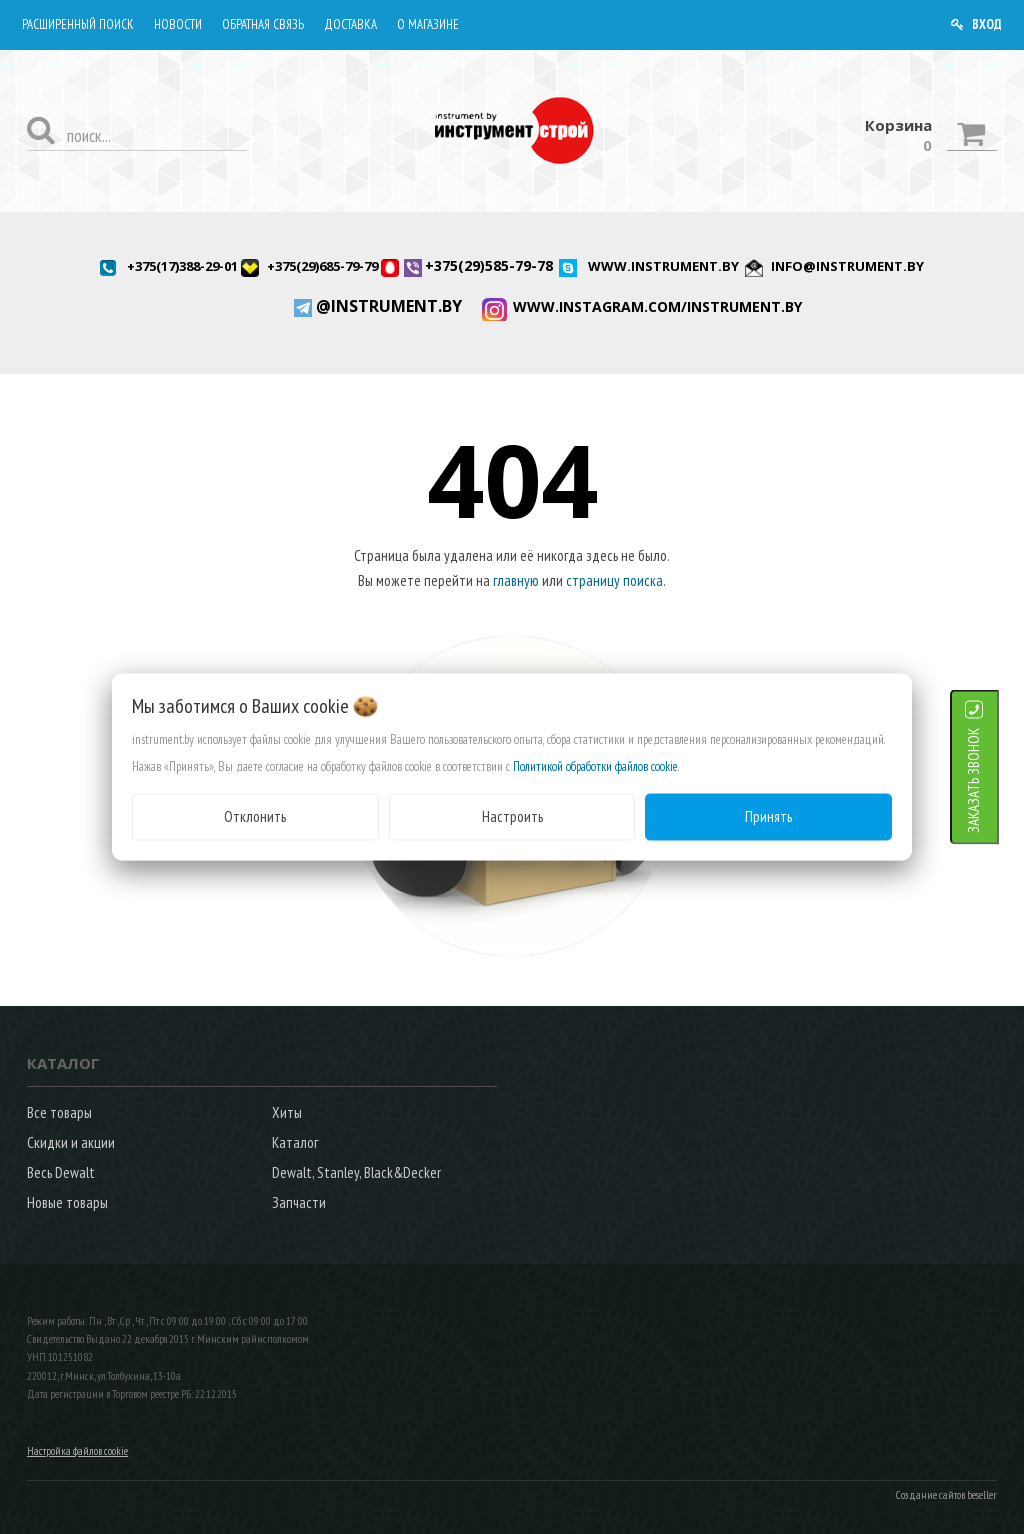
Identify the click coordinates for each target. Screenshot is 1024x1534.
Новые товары (67, 1202)
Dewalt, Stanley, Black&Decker (356, 1172)
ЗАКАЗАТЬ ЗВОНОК (998, 780)
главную (516, 580)
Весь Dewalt (61, 1172)
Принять (768, 816)
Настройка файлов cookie (77, 1451)
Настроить (512, 816)
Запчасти (299, 1202)
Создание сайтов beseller (946, 1495)
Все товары (59, 1112)
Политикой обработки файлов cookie (595, 766)
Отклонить (255, 816)
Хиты (287, 1112)
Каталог (295, 1142)
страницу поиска (614, 580)
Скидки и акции (71, 1142)
